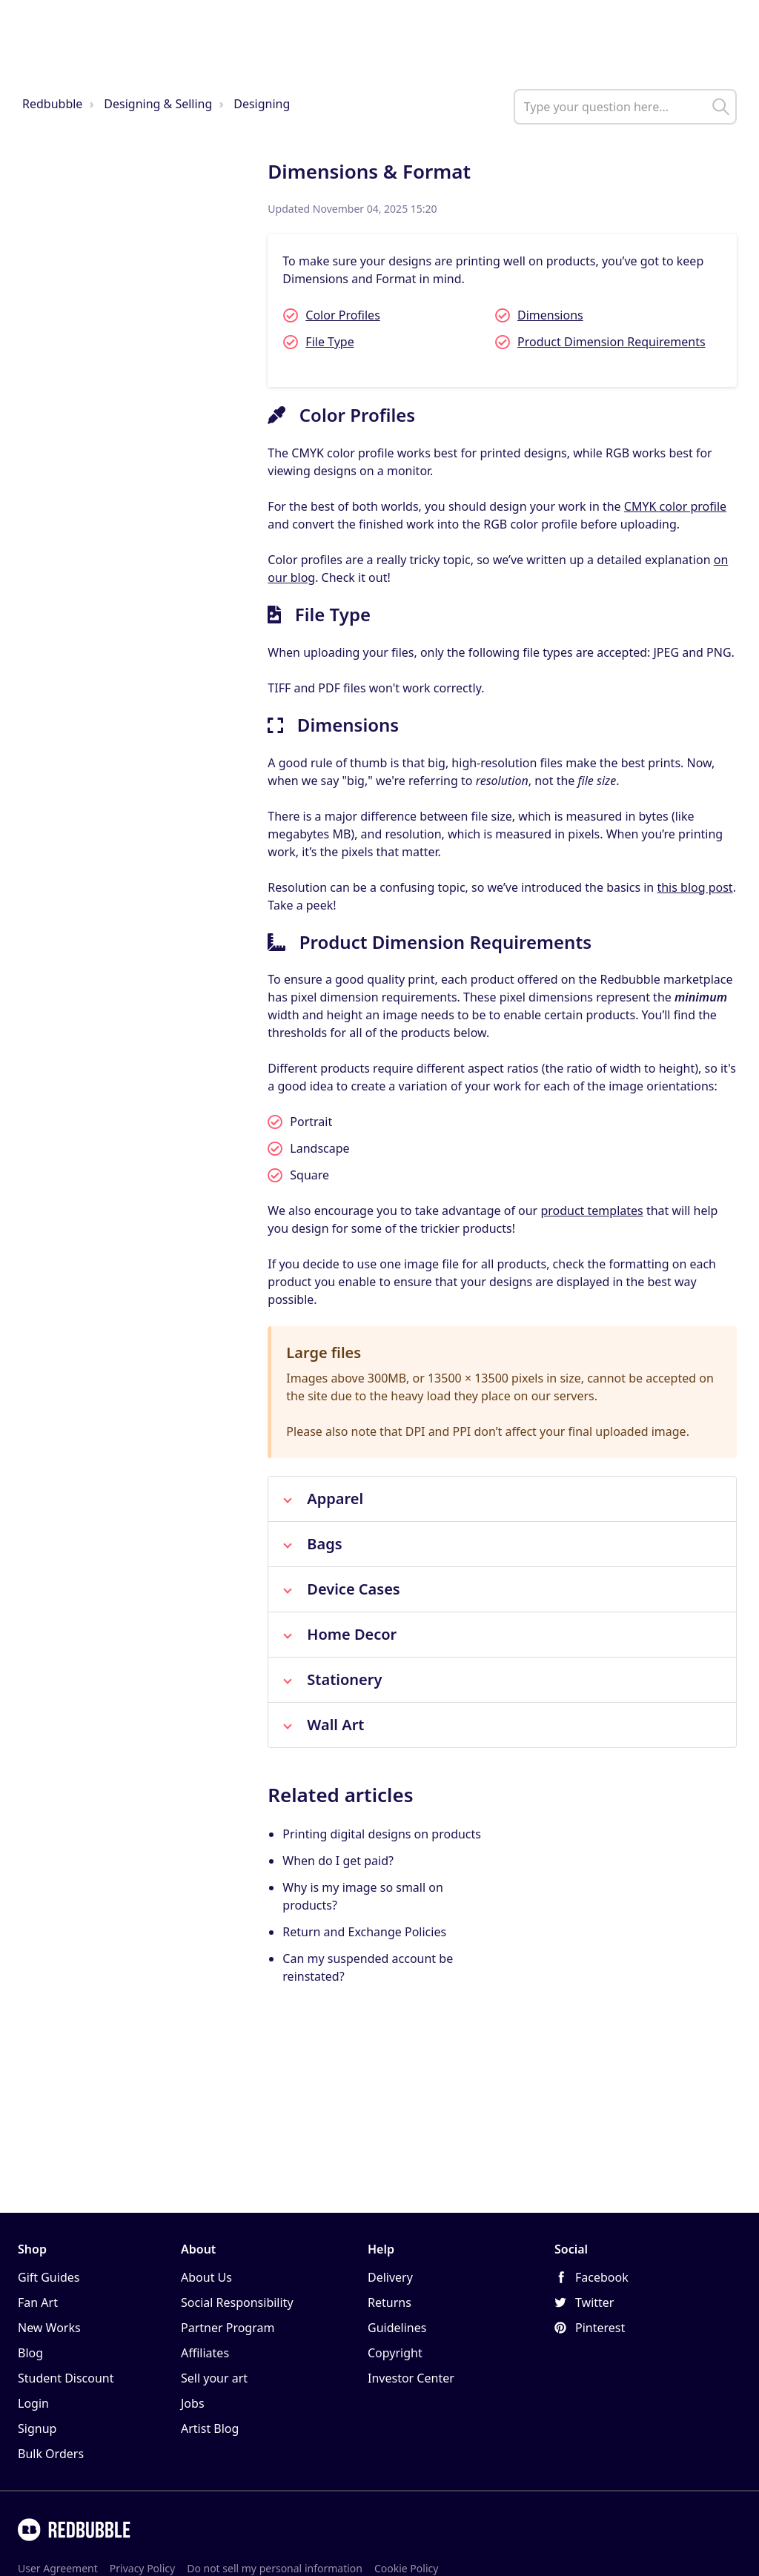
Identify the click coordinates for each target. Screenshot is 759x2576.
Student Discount (66, 2378)
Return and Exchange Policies (364, 1932)
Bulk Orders (51, 2454)
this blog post (694, 887)
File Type (329, 342)
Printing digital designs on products (381, 1834)
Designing (261, 104)
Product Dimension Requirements (611, 342)
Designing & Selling (158, 104)
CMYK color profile (675, 506)
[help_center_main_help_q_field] (625, 107)
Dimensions (550, 315)
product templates (591, 1210)
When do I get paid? (338, 1860)
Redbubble (52, 104)
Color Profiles (342, 315)
